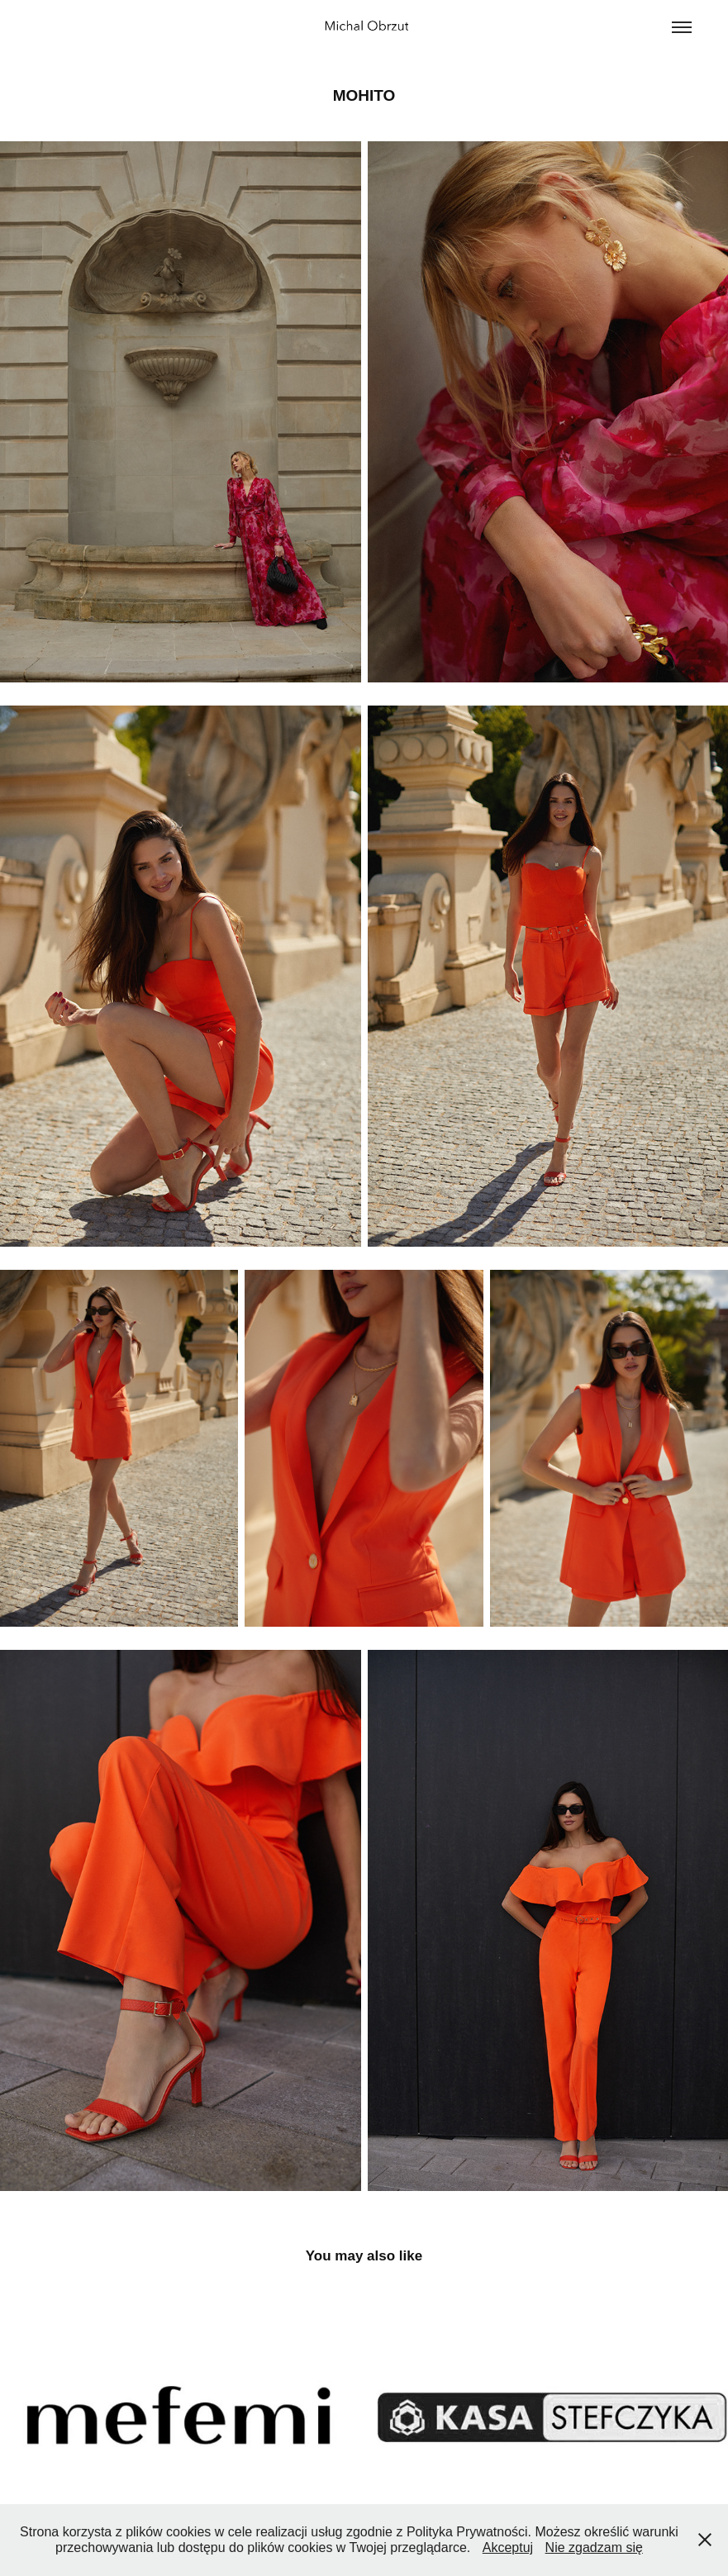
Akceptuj (508, 2547)
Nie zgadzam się (594, 2547)
